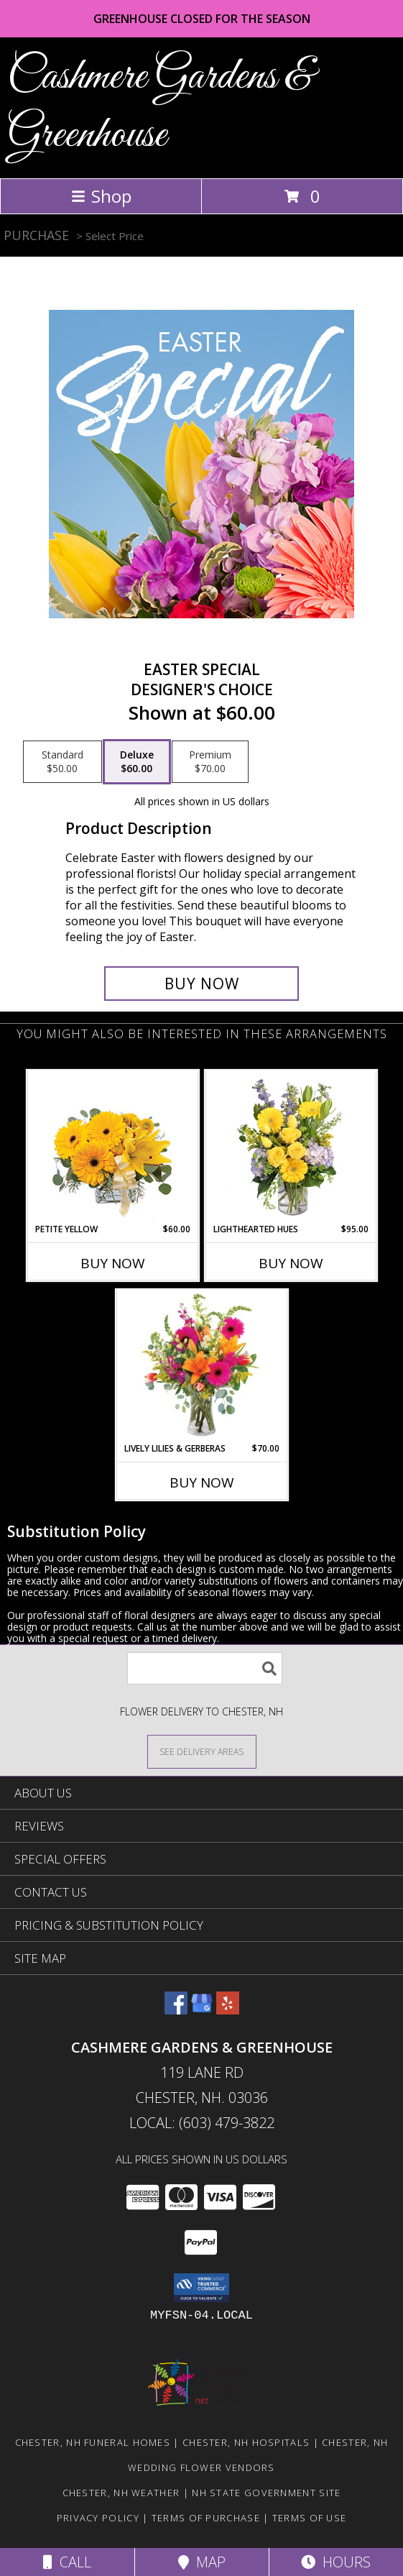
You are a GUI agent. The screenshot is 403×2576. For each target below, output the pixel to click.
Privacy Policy (98, 2517)
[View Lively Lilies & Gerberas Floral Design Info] (201, 1366)
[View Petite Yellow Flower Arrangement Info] (112, 1147)
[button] (201, 2287)
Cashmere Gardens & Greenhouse (160, 106)
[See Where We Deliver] (201, 1751)
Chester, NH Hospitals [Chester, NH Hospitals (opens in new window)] (246, 2442)
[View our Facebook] (176, 2010)
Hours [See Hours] (336, 2562)
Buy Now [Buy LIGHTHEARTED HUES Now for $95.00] (291, 1263)
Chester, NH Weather (121, 2492)
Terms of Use (309, 2517)
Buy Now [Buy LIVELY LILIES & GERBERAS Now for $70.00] (202, 1482)
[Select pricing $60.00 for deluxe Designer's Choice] (137, 762)
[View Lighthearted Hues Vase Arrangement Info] (291, 1146)
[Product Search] (204, 1668)
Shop (101, 196)
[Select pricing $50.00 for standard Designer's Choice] (62, 762)
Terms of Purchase (206, 2517)
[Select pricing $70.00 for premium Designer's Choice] (210, 762)
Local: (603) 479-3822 (201, 2122)
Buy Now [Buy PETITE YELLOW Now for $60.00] (112, 1263)
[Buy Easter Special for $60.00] (201, 983)
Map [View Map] (202, 2562)
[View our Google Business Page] (201, 2010)
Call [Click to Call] (67, 2562)
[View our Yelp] (227, 2010)
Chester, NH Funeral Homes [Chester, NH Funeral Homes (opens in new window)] (93, 2442)
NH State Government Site (266, 2492)
